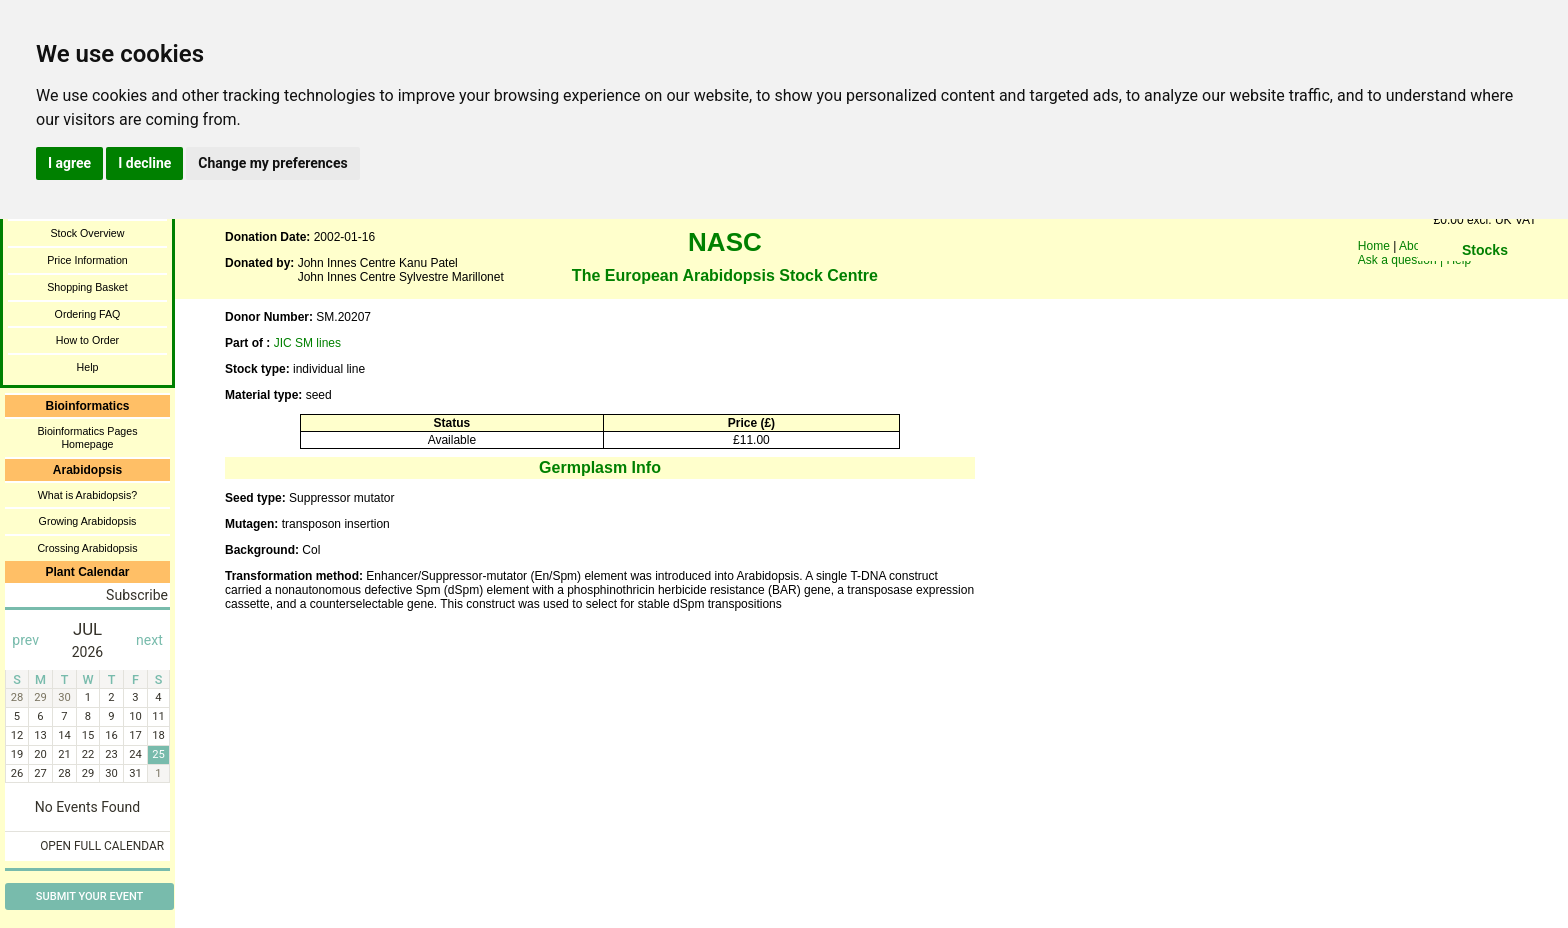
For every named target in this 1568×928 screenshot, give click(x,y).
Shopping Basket (87, 287)
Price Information (87, 260)
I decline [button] (144, 163)
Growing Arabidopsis (88, 521)
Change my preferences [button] (272, 163)
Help (88, 367)
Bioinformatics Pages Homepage (87, 437)
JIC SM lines (307, 343)
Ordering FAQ (88, 314)
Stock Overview (87, 233)
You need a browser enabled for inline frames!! (1485, 280)
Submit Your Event (89, 896)
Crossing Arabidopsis (87, 548)
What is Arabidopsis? (88, 495)
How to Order (87, 340)
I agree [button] (69, 163)
